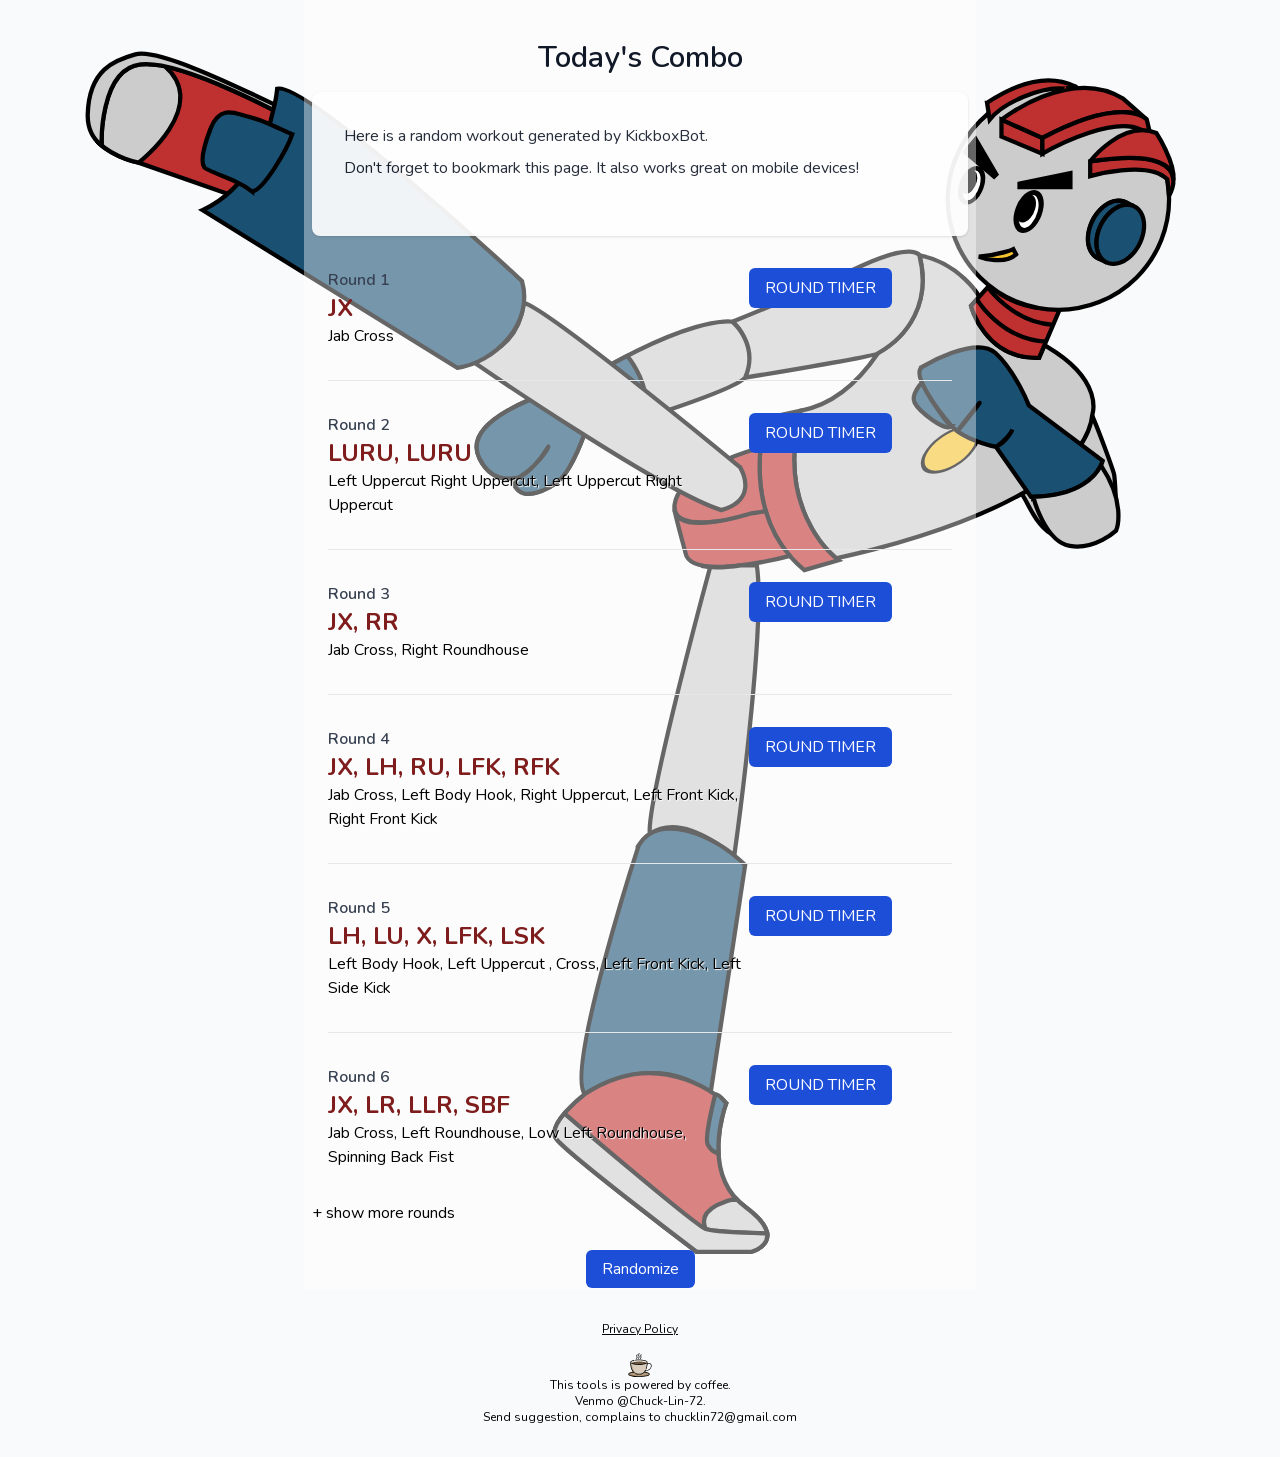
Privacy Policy (640, 1329)
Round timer (820, 288)
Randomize (640, 1269)
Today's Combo (640, 57)
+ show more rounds (383, 1213)
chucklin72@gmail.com (730, 1417)
